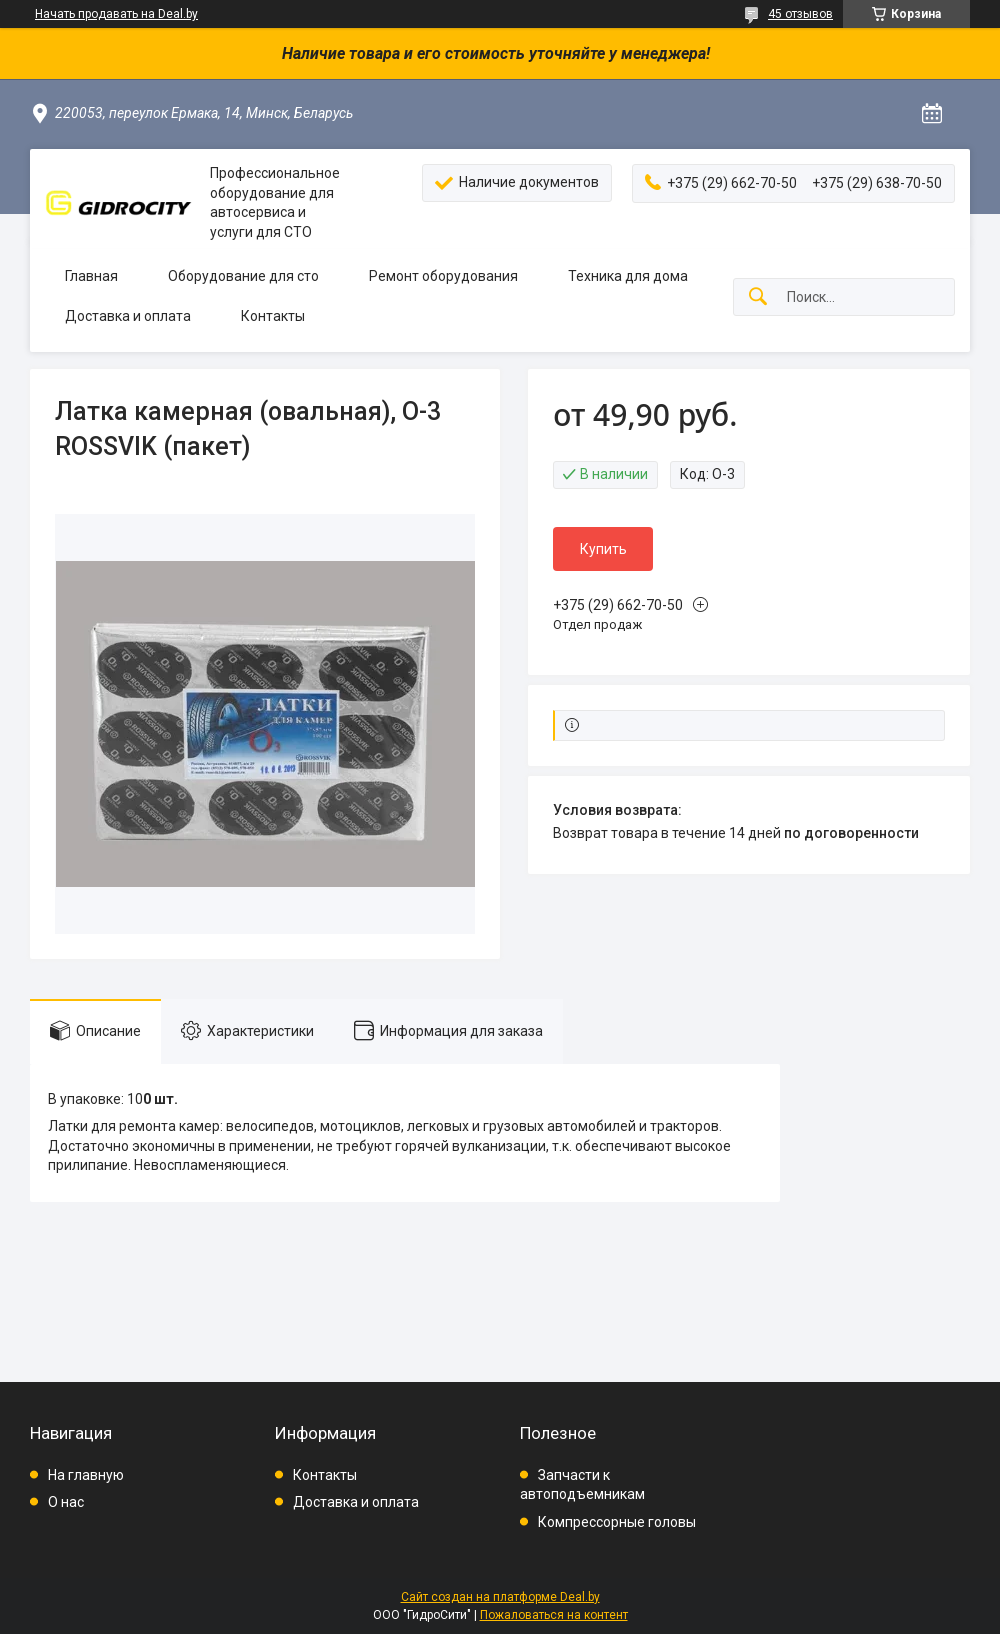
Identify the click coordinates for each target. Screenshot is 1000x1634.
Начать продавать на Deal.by (116, 14)
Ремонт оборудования (443, 276)
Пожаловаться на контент (554, 1615)
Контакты (273, 316)
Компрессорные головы (617, 1522)
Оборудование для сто (243, 276)
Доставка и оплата (128, 316)
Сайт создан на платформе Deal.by (500, 1597)
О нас (66, 1502)
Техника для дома (628, 276)
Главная (91, 276)
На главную (86, 1475)
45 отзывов (800, 14)
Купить (603, 549)
